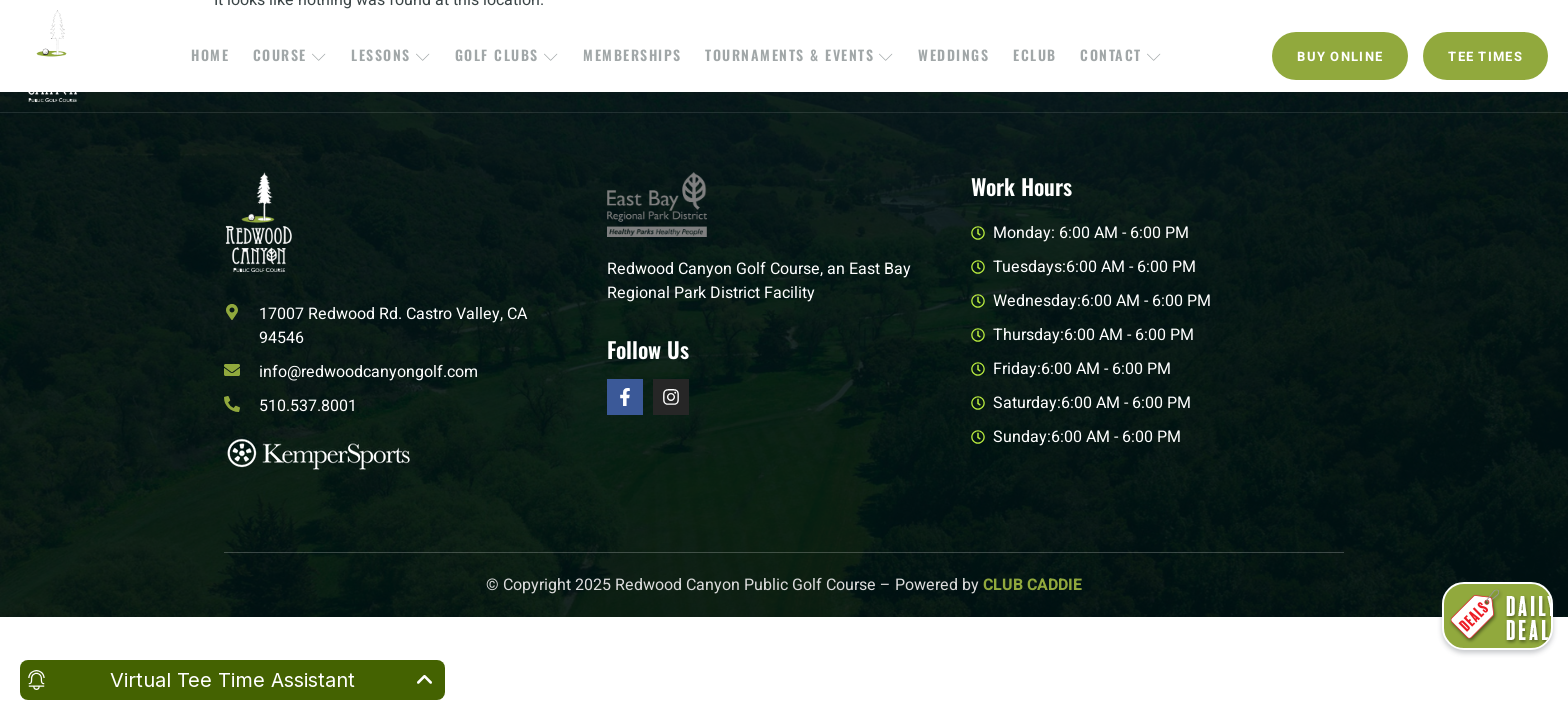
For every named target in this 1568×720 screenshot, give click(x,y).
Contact (1108, 55)
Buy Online (1340, 56)
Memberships (634, 55)
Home (227, 55)
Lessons (400, 55)
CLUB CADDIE (1032, 585)
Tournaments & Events (798, 55)
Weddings (948, 55)
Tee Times (1485, 56)
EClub (1026, 55)
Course (303, 55)
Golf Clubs (512, 55)
